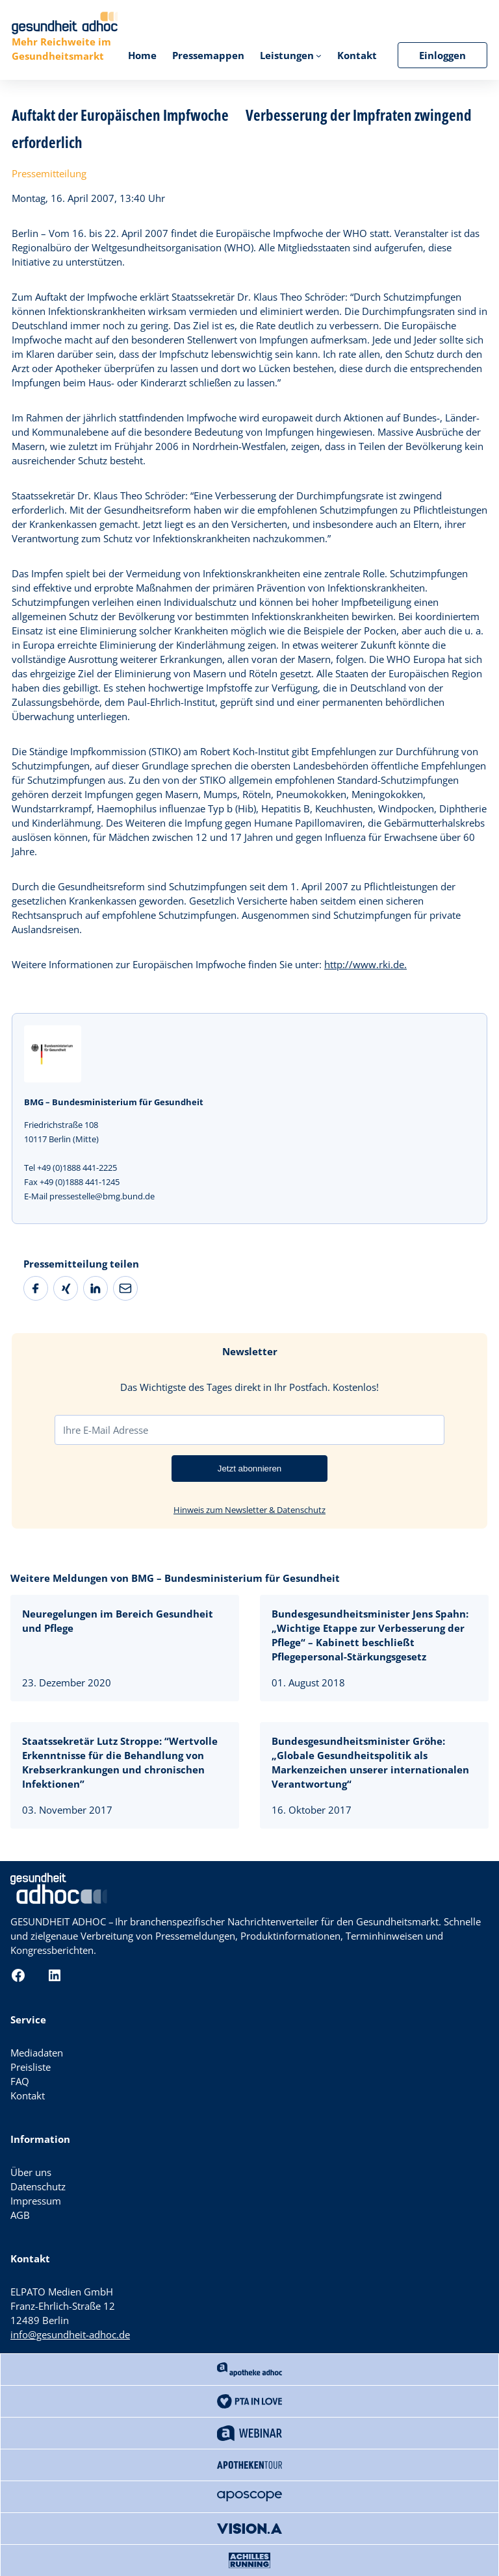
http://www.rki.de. (365, 964)
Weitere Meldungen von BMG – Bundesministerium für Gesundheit (175, 1578)
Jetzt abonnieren (250, 1468)
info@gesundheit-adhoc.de (70, 2334)
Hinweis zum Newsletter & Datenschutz (249, 1510)
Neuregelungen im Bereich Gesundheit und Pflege (117, 1620)
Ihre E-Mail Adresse (105, 1429)
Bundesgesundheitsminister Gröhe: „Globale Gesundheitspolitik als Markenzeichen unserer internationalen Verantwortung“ (370, 1762)
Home (142, 55)
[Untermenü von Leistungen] (319, 55)
